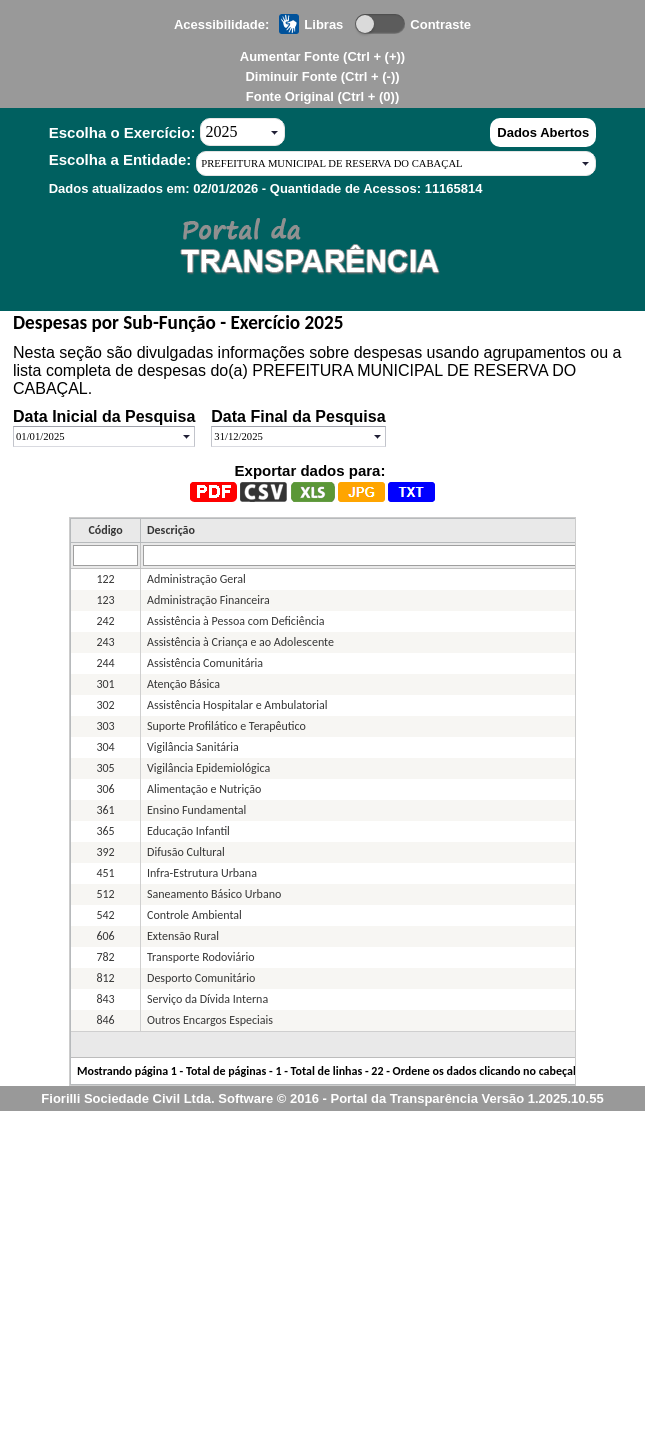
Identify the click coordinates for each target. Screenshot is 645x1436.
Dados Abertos (543, 132)
